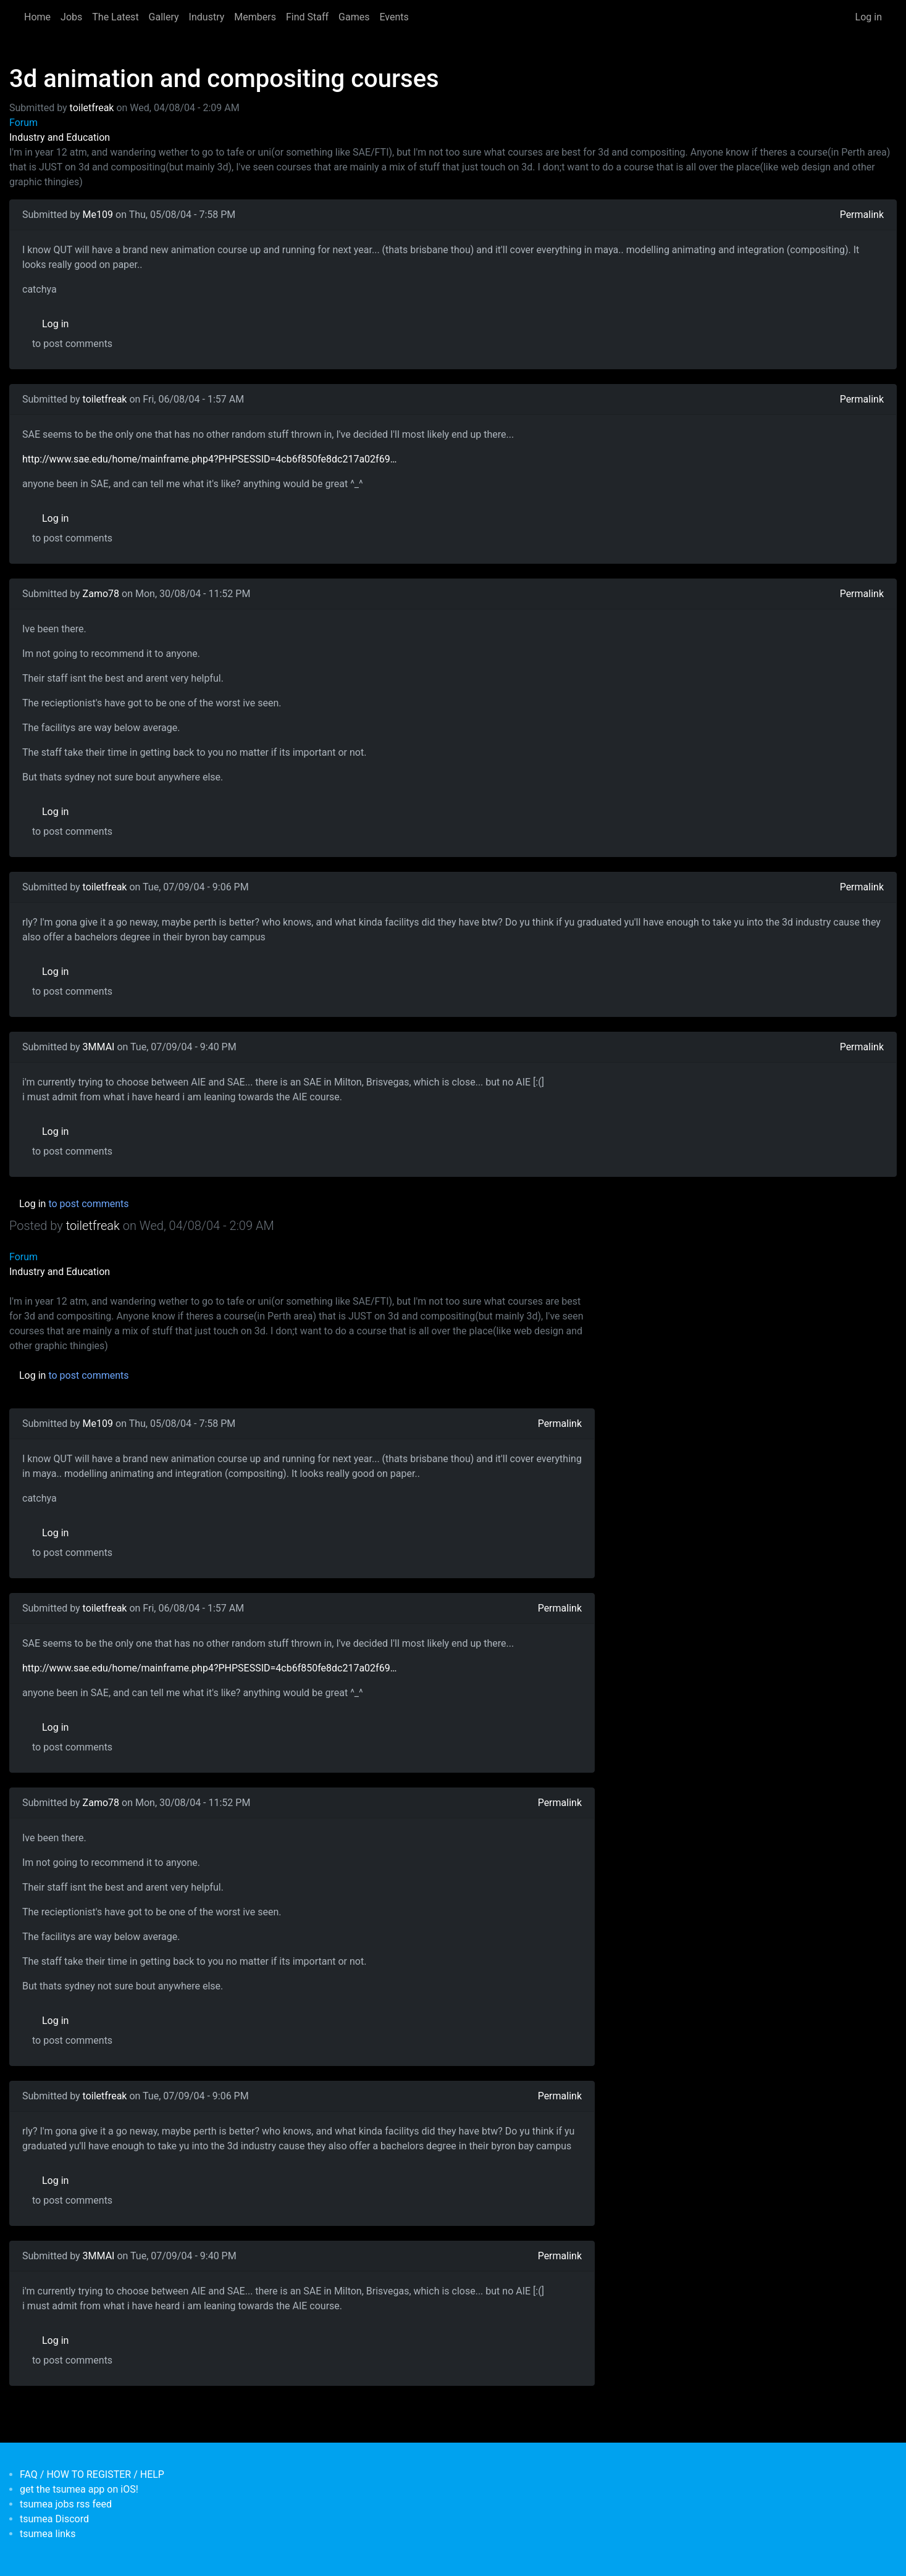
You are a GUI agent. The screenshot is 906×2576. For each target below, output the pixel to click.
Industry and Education (59, 137)
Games (353, 17)
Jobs (71, 17)
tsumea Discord (54, 2519)
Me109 (98, 214)
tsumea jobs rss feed (66, 2504)
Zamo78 (101, 594)
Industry (207, 17)
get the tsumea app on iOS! (79, 2489)
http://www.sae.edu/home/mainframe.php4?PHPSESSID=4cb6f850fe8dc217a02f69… (209, 459)
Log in (868, 17)
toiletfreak (92, 108)
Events (393, 17)
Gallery (164, 17)
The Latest (115, 17)
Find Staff (307, 17)
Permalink (862, 214)
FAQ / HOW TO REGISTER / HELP (92, 2474)
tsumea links (47, 2534)
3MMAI (99, 1047)
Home (37, 17)
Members (255, 17)
